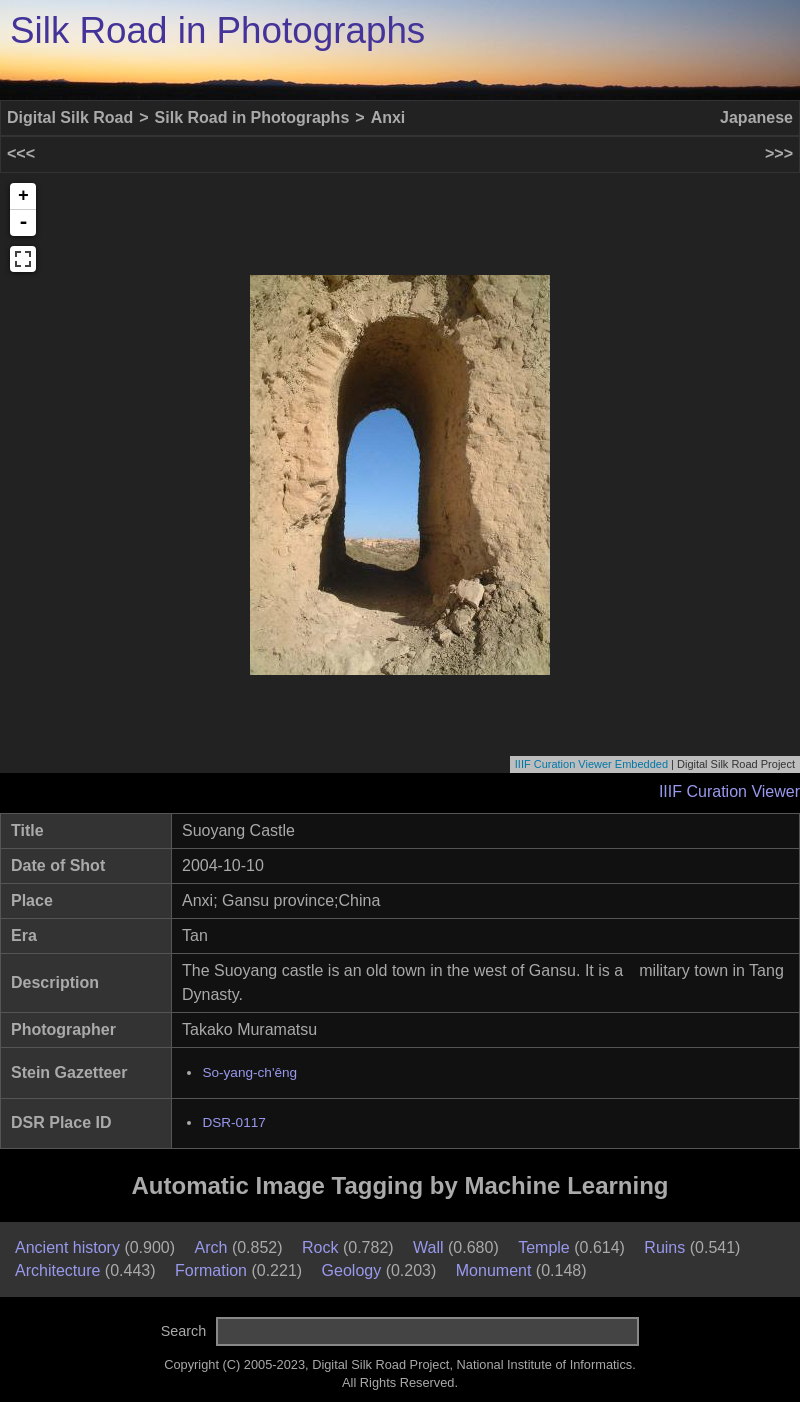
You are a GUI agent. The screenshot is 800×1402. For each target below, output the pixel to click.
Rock (320, 1247)
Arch (211, 1247)
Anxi (388, 117)
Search (184, 1331)
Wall (428, 1247)
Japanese (756, 117)
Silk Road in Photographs (217, 30)
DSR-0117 (233, 1122)
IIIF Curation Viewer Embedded (591, 764)
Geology (352, 1270)
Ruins (664, 1247)
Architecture (57, 1270)
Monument (494, 1270)
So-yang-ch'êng (249, 1072)
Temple (544, 1247)
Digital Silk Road (70, 117)
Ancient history (67, 1247)
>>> (779, 153)
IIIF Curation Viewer (729, 791)
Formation (211, 1270)
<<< (21, 153)
